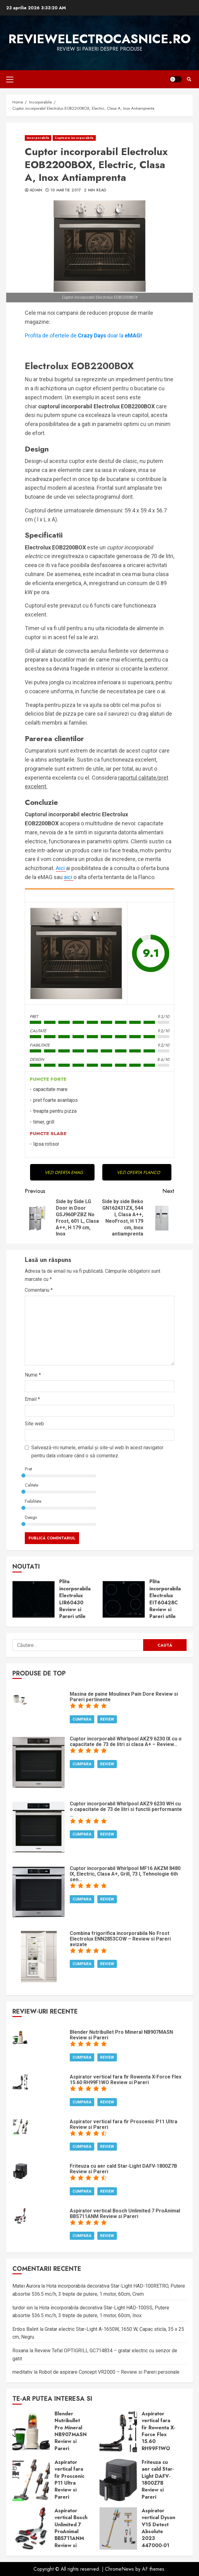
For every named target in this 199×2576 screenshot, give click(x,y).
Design (31, 1517)
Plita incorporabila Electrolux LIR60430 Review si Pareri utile (33, 1599)
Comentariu (39, 1290)
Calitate (31, 1485)
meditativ (22, 2372)
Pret (28, 1469)
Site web (34, 1424)
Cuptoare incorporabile (74, 137)
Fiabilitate (33, 1501)
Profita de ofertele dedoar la (83, 335)
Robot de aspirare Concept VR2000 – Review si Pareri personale (109, 2372)
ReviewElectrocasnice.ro (99, 39)
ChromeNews (119, 2569)
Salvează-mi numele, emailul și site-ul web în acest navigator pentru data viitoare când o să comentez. (97, 1452)
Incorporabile (38, 137)
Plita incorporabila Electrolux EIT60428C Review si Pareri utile (124, 1599)
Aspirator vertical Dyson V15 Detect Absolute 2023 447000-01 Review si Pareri (118, 2528)
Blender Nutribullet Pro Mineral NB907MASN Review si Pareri (31, 2431)
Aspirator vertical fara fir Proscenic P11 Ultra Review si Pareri (31, 2480)
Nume (33, 1375)
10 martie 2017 (66, 190)
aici (68, 877)
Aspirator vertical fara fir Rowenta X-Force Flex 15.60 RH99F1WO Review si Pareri (118, 2431)
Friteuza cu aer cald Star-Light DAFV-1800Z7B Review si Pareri (118, 2480)
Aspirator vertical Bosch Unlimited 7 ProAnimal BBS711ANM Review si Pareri (31, 2528)
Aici (61, 868)
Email (32, 1399)
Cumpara (82, 1719)
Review (107, 1719)
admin (36, 190)
